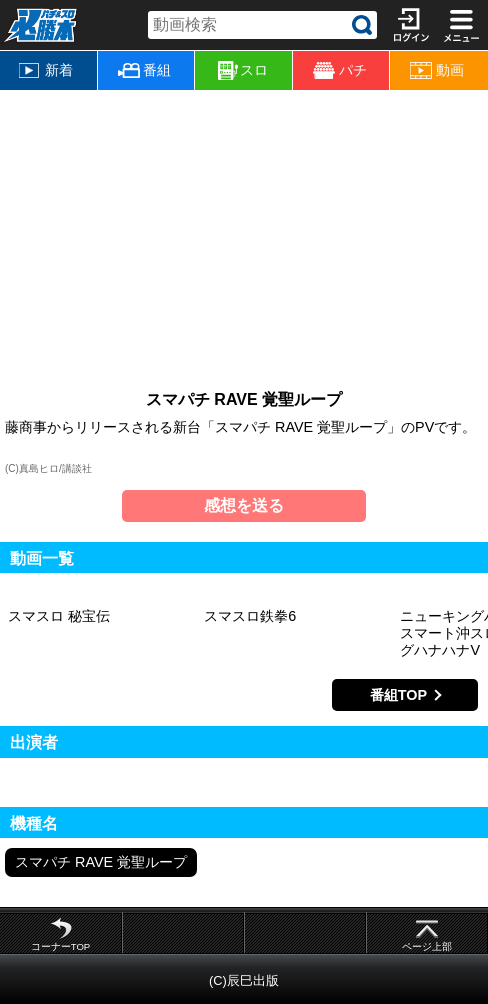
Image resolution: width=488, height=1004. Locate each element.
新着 (46, 70)
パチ (340, 70)
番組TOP (398, 695)
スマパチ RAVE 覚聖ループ (101, 862)
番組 (145, 70)
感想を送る (244, 505)
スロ (243, 71)
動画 (437, 70)
